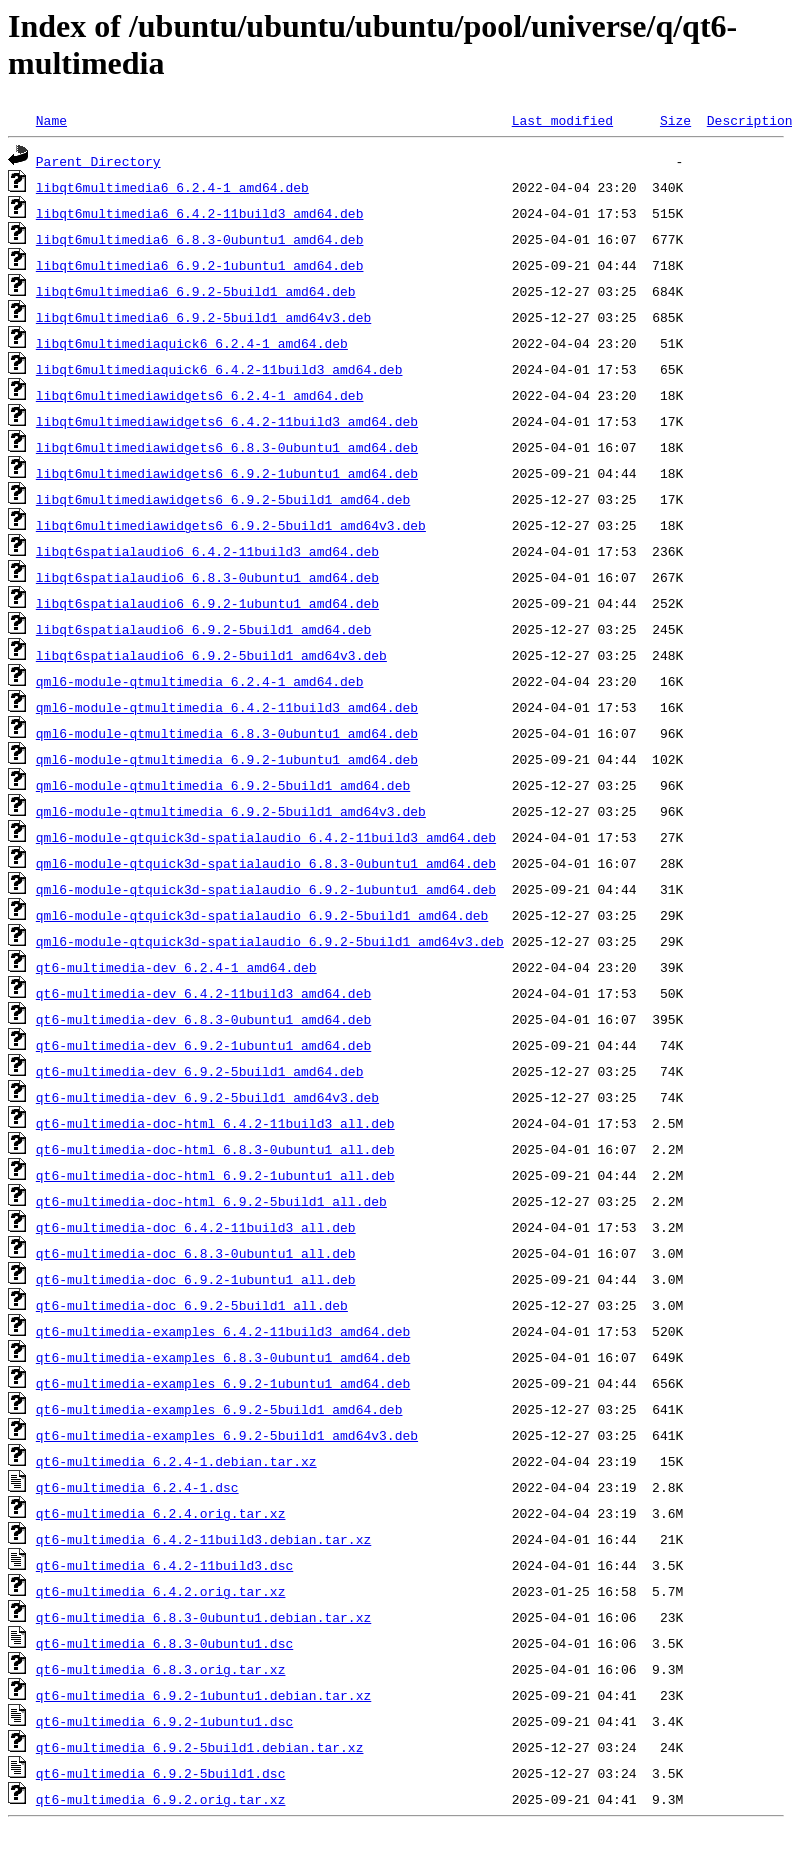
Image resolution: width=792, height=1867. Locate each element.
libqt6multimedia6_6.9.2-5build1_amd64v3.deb (203, 317)
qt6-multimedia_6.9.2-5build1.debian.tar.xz (200, 1747)
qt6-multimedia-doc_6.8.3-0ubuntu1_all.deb (196, 1253)
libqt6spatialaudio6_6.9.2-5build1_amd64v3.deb (211, 655)
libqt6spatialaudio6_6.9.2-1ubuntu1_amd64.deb (207, 603)
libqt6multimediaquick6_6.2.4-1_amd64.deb (192, 343)
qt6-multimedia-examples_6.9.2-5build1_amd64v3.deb (227, 1435)
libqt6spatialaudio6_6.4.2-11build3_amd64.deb (207, 551)
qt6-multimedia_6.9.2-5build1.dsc (161, 1773)
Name (51, 120)
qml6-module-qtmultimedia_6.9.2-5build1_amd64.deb (223, 785)
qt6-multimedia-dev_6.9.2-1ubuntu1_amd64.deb (203, 1045)
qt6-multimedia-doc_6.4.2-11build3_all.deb (196, 1227)
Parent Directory (98, 161)
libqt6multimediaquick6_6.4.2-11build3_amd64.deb (219, 369)
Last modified (562, 120)
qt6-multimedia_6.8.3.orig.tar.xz (161, 1669)
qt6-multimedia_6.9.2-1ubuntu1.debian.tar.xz (203, 1695)
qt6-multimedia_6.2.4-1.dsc (137, 1487)
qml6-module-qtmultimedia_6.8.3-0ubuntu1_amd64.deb (227, 733)
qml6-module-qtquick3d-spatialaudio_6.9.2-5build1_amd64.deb (262, 915)
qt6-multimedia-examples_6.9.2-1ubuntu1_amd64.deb (223, 1383)
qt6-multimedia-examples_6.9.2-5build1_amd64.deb (219, 1409)
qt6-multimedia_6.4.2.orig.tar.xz (161, 1591)
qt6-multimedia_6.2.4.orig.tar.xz (161, 1513)
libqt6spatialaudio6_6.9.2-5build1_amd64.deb (203, 629)
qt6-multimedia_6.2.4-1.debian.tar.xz (176, 1461)
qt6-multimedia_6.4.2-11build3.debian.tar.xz (203, 1539)
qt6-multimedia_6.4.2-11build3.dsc (164, 1565)
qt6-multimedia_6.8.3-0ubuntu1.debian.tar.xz (203, 1617)
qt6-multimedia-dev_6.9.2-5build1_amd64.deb (200, 1071)
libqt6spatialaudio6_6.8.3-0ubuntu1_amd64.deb (207, 577)
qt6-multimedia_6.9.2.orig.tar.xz (161, 1799)
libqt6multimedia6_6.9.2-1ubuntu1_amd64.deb (200, 265)
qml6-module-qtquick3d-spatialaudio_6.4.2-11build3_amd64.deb (266, 837)
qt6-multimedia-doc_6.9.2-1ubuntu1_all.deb (196, 1279)
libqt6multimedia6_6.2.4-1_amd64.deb (172, 187)
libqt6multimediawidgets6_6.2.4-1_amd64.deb (200, 395)
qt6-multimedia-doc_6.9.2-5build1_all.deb (192, 1305)
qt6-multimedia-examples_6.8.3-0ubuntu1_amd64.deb (223, 1357)
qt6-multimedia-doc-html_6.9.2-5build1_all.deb (211, 1201)
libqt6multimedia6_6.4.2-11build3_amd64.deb (200, 213)
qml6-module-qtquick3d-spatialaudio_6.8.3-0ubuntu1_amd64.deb (266, 863)
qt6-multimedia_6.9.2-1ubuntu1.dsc (164, 1721)
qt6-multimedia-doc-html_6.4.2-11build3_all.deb (215, 1123)
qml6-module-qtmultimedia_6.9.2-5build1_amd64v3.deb (231, 811)
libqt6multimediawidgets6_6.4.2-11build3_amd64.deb (227, 421)
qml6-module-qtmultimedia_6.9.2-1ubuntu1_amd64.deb (227, 759)
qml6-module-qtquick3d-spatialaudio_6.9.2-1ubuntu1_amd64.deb (266, 889)
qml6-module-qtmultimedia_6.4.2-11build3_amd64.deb (227, 707)
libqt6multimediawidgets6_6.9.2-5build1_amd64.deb (223, 499)
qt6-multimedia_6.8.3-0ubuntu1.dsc (164, 1643)
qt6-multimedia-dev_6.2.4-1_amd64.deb (176, 967)
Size (675, 120)
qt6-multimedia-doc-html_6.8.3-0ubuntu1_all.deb (215, 1149)
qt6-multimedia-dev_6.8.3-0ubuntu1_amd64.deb (203, 1019)
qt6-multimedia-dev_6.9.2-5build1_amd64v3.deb (207, 1097)
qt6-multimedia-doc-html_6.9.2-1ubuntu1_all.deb (215, 1175)
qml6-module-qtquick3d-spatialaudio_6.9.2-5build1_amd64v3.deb (270, 941)
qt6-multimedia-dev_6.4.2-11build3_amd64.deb (203, 993)
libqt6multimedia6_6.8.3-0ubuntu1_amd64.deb (200, 239)
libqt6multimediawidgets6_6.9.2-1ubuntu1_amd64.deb (227, 473)
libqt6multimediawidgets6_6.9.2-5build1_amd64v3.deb (231, 525)
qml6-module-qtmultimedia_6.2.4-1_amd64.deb (200, 681)
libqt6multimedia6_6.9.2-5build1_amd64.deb (196, 291)
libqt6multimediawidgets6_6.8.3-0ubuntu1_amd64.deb (227, 447)
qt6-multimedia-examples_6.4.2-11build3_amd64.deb (223, 1331)
